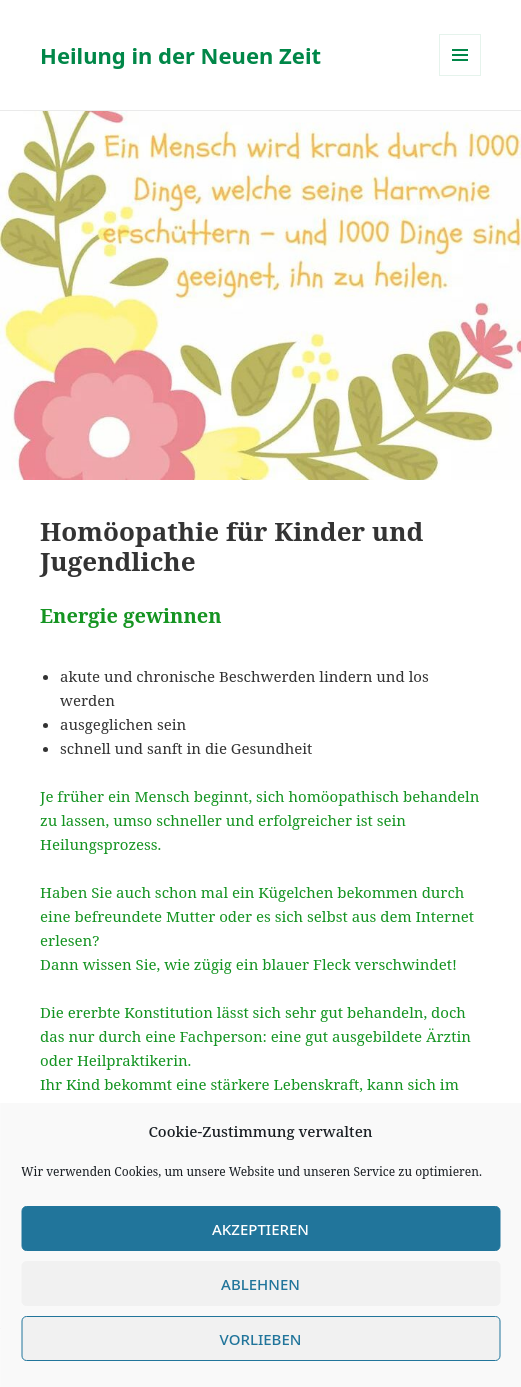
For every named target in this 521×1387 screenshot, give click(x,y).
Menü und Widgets (460, 75)
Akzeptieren (260, 1229)
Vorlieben (261, 1339)
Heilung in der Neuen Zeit (180, 55)
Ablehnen (260, 1284)
